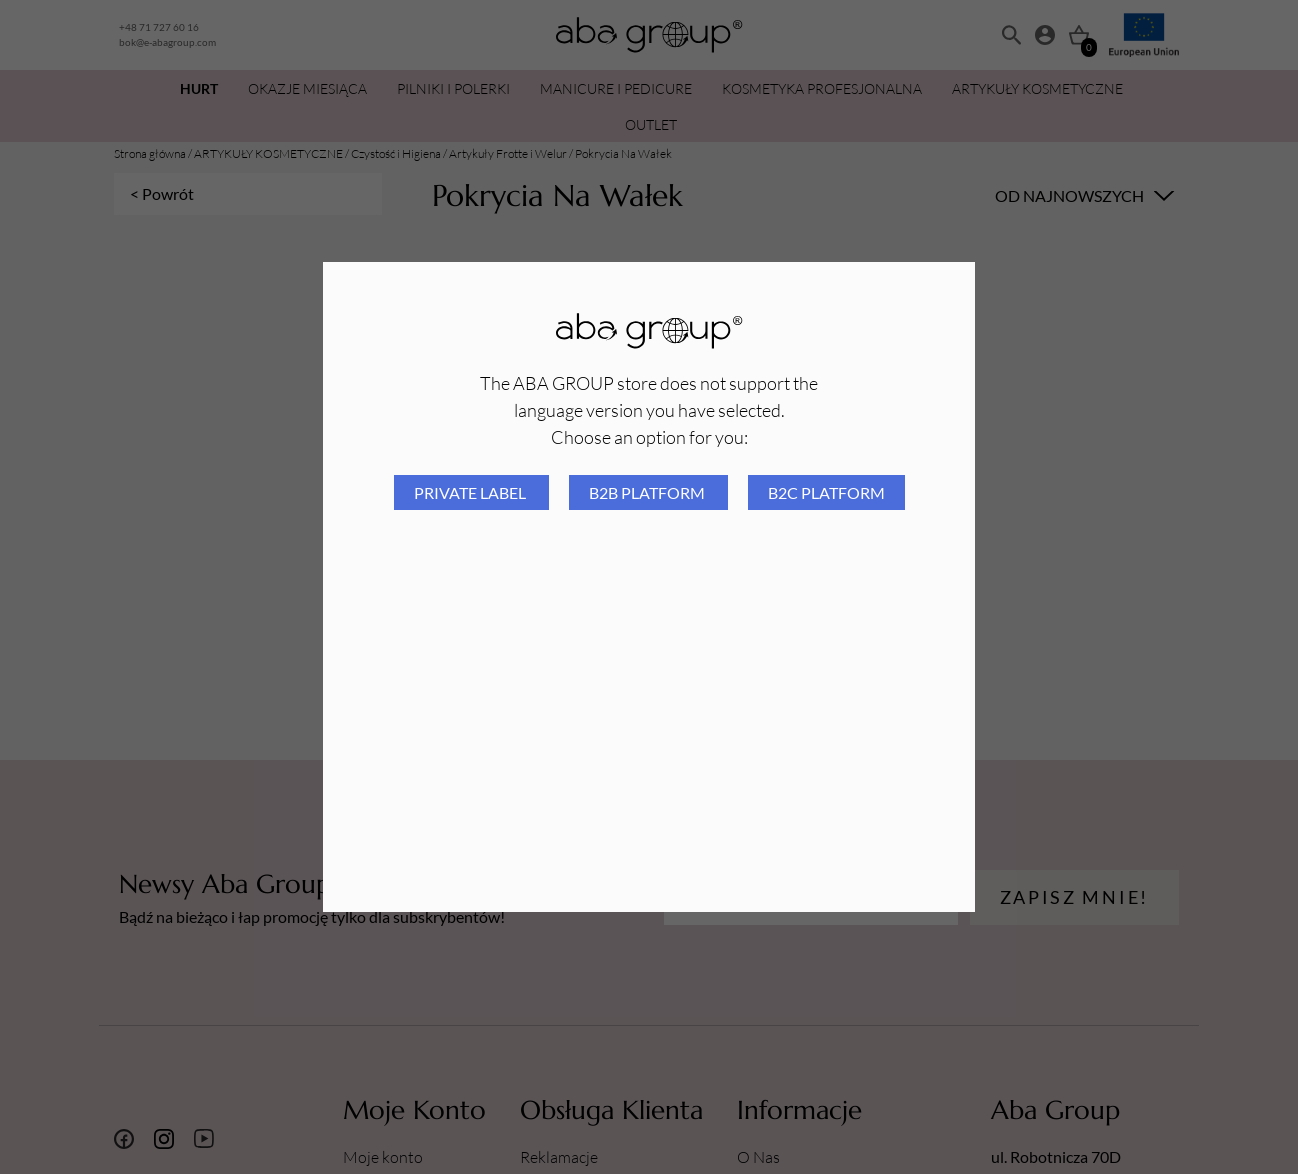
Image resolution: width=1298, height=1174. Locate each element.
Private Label (471, 492)
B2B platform (648, 492)
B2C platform (826, 492)
